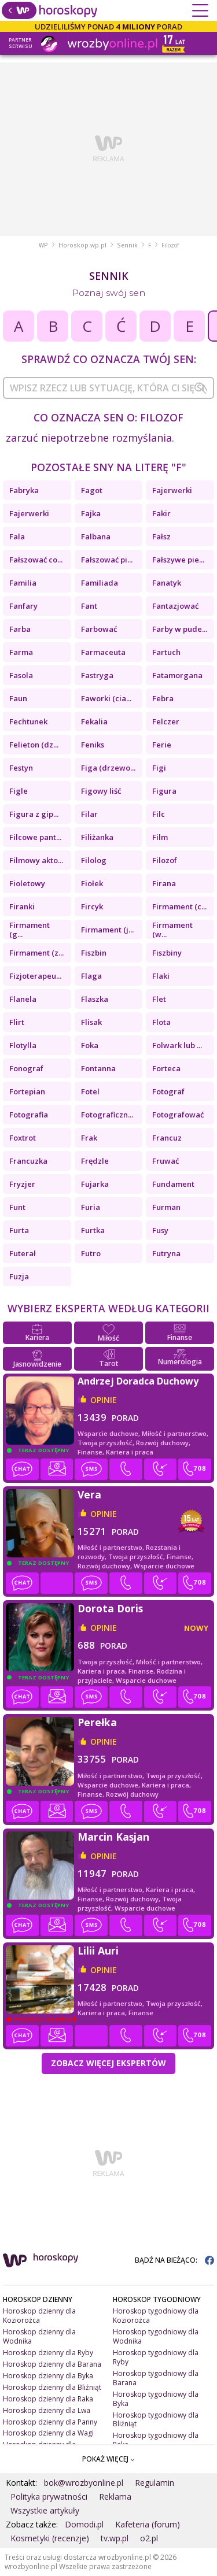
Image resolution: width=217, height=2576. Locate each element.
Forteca (166, 1068)
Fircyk (92, 906)
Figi (159, 768)
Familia (22, 583)
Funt (17, 1207)
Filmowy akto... (36, 860)
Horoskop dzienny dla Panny (50, 2422)
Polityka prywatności (48, 2496)
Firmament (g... (29, 929)
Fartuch (166, 652)
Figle (18, 791)
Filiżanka (97, 837)
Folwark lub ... (177, 1045)
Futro (91, 1253)
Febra (163, 698)
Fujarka (95, 1184)
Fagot (91, 490)
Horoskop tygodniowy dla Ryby (155, 2357)
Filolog (93, 860)
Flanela (22, 999)
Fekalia (94, 721)
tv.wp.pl (114, 2538)
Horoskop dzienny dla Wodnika (39, 2336)
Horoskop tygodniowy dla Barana (155, 2378)
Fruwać (165, 1161)
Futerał (22, 1253)
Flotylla (22, 1045)
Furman (166, 1207)
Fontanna (98, 1068)
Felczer (165, 721)
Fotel (90, 1091)
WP (43, 245)
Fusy (160, 1230)
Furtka (93, 1230)
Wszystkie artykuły (44, 2510)
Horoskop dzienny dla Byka (48, 2376)
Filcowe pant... (35, 837)
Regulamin (154, 2482)
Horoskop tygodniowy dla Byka (155, 2398)
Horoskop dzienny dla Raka (48, 2399)
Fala (17, 536)
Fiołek (92, 883)
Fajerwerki (172, 490)
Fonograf (26, 1068)
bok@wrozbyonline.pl (83, 2482)
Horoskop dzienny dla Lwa (46, 2410)
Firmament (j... (107, 929)
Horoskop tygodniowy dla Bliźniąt (155, 2419)
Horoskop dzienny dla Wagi (48, 2433)
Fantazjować (175, 606)
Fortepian (27, 1091)
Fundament (173, 1184)
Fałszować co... (35, 559)
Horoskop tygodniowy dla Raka (155, 2439)
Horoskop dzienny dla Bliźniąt (52, 2387)
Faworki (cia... (106, 698)
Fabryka (24, 490)
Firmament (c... (179, 906)
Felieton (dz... (33, 744)
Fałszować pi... (107, 559)
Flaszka (94, 999)
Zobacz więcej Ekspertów (108, 2062)
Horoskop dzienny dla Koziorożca (39, 2315)
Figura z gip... (33, 814)
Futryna (166, 1253)
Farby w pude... (179, 629)
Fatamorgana (177, 675)
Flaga (91, 976)
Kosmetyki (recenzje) (49, 2538)
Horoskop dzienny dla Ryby (48, 2352)
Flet (159, 999)
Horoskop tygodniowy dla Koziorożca (155, 2315)
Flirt (16, 1022)
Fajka (91, 513)
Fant (89, 606)
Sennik (127, 245)
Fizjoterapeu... (35, 976)
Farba (20, 629)
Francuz (167, 1137)
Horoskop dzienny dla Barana (52, 2364)
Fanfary (23, 606)
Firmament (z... (36, 953)
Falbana (96, 536)
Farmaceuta (103, 652)
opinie (103, 1399)
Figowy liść (101, 791)
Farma (21, 652)
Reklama (115, 2496)
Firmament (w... (172, 929)
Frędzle (95, 1161)
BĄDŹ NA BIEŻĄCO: (174, 2260)
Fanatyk (166, 583)
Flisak (91, 1022)
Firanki (22, 906)
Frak (89, 1137)
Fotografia (28, 1114)
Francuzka (28, 1161)
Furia (90, 1207)
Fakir (161, 513)
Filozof (164, 860)
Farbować (99, 629)
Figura (164, 791)
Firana (164, 883)
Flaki (161, 976)
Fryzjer (22, 1184)
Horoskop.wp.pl (82, 245)
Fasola (21, 675)
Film (160, 837)
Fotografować (178, 1114)
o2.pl (149, 2538)
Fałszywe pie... (178, 559)
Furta (19, 1230)
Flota (161, 1022)
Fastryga (97, 675)
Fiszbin (93, 953)
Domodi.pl (84, 2524)
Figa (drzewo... (108, 768)
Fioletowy (27, 883)
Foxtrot (22, 1137)
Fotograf (168, 1091)
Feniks (92, 744)
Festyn (21, 768)
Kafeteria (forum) (147, 2524)
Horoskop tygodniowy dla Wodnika (155, 2336)
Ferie (161, 744)
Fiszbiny (167, 953)
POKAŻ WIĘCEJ (108, 2459)
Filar (89, 814)
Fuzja (19, 1276)
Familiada (99, 583)
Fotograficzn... (107, 1114)
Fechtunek (28, 721)
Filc (158, 814)
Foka (89, 1045)
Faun (18, 698)
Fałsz (161, 536)
